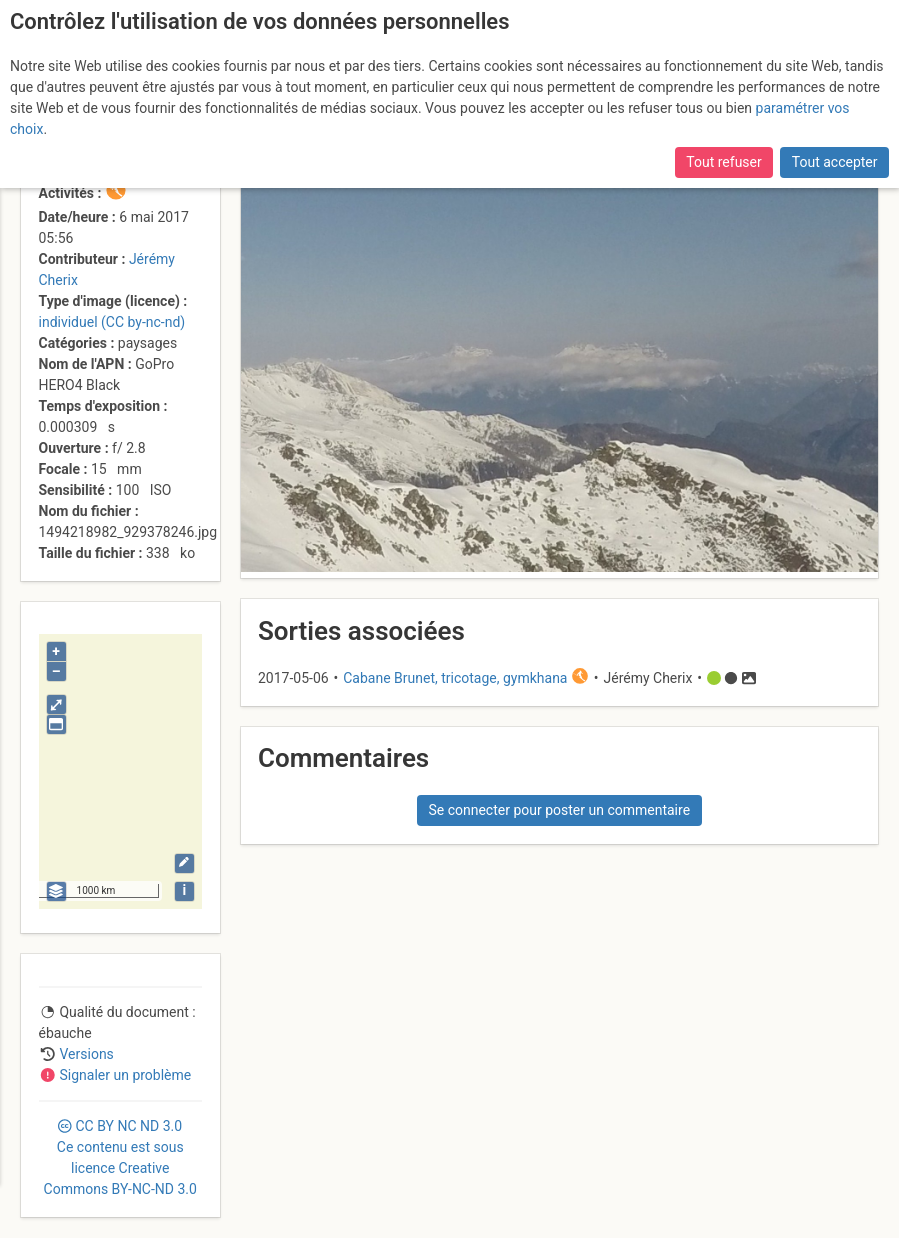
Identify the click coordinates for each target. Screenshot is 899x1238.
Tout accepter (835, 162)
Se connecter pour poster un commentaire (559, 810)
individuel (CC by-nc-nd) (112, 322)
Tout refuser (723, 162)
